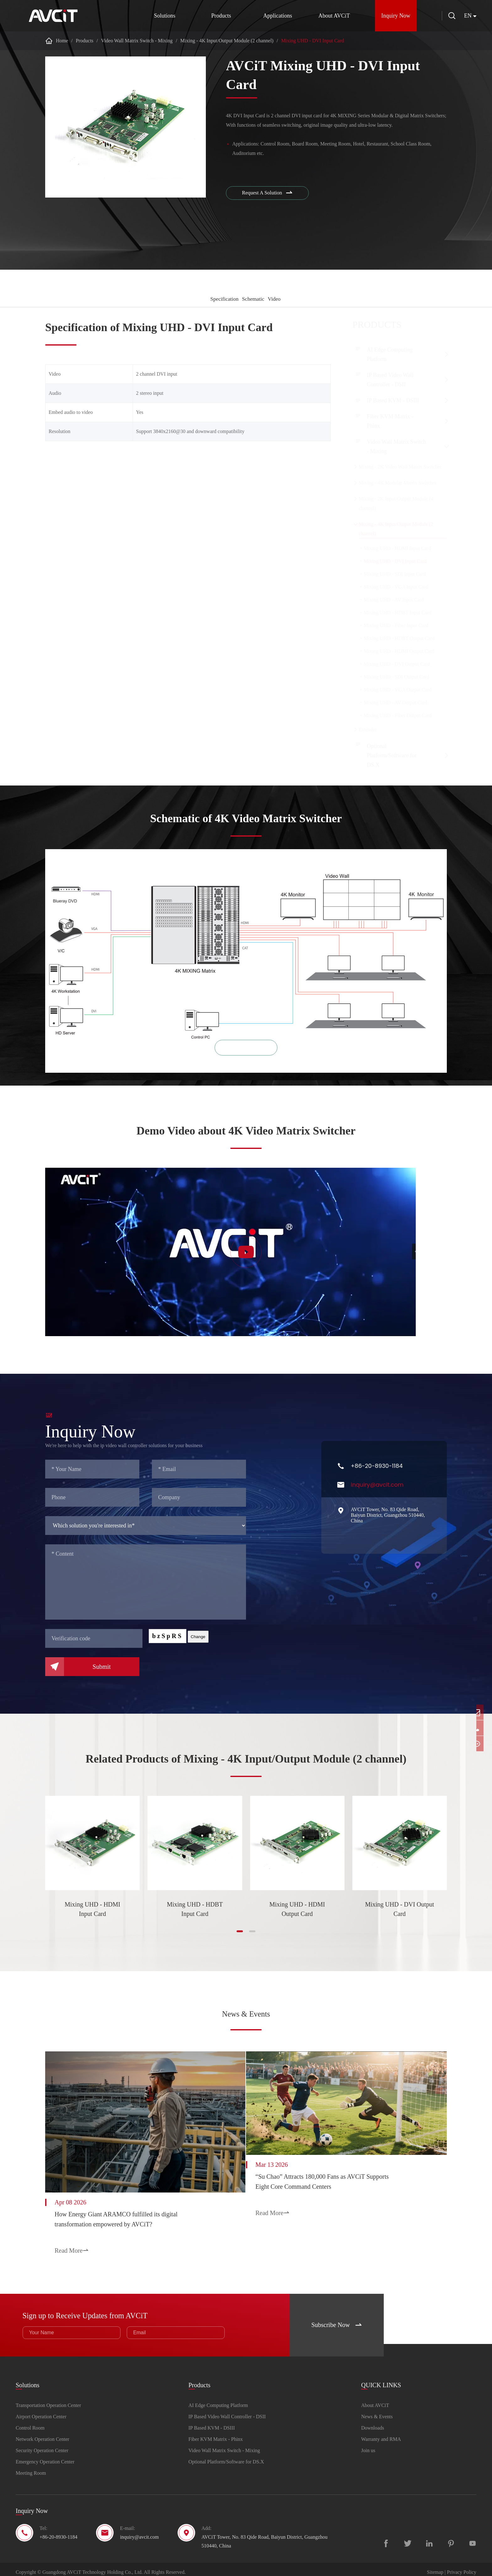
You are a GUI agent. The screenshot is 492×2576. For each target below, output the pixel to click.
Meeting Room (31, 2467)
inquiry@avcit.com (139, 2531)
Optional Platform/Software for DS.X (391, 755)
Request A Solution (269, 194)
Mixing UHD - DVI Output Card (399, 1915)
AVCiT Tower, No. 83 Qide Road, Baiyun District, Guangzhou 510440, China (264, 2536)
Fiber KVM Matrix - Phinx (390, 421)
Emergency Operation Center (45, 2456)
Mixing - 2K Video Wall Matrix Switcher (400, 466)
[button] (240, 1937)
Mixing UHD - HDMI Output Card (297, 1915)
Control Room (30, 2422)
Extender (368, 729)
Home (62, 40)
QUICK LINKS (381, 2374)
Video (278, 299)
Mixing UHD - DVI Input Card (312, 40)
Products (217, 16)
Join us (368, 2444)
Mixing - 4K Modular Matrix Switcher (397, 482)
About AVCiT (329, 16)
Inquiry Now (391, 16)
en (468, 16)
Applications (273, 16)
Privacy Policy (461, 2566)
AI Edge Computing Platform (390, 354)
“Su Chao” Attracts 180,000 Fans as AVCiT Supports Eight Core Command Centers (336, 2182)
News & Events (246, 2016)
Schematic (253, 299)
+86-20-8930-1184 (58, 2531)
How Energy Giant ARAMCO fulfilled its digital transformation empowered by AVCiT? (116, 2216)
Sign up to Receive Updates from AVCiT (115, 2305)
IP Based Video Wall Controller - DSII (390, 380)
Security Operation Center (42, 2444)
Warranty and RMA (381, 2433)
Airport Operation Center (41, 2411)
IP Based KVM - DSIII (393, 400)
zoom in (246, 1053)
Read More (72, 2248)
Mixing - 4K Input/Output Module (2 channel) (227, 40)
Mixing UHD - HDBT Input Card (195, 1915)
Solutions (160, 16)
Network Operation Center (42, 2433)
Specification (218, 299)
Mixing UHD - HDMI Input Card (92, 1915)
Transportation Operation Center (48, 2399)
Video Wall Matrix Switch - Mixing (137, 40)
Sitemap (435, 2566)
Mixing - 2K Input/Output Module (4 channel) (396, 503)
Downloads (372, 2422)
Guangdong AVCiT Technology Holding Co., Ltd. (92, 2566)
